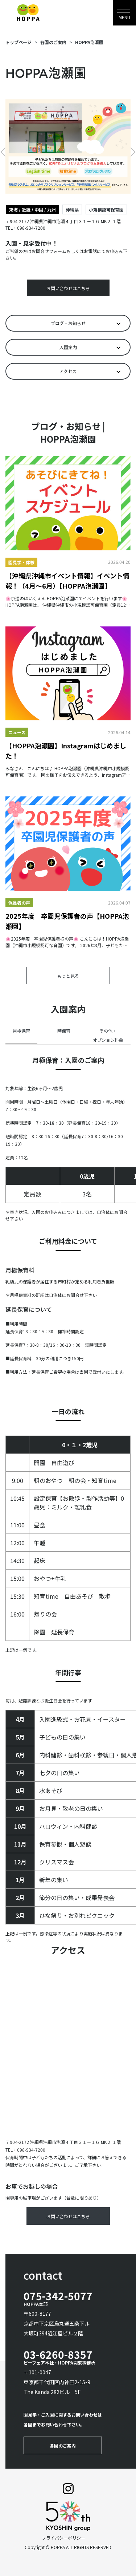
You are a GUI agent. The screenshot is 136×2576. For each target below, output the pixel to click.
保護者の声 (19, 902)
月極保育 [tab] (21, 1031)
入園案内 (68, 347)
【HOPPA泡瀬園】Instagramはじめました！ (65, 750)
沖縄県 (72, 209)
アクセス (68, 371)
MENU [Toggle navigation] (124, 17)
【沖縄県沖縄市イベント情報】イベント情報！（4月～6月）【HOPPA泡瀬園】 (67, 580)
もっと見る (68, 976)
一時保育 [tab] (61, 1031)
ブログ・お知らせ (68, 323)
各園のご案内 (53, 42)
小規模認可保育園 (106, 209)
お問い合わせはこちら (68, 288)
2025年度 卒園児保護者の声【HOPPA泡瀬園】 (67, 921)
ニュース (16, 732)
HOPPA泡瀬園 (89, 42)
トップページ (18, 42)
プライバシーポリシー (63, 2538)
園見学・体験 (21, 562)
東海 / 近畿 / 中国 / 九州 (32, 209)
